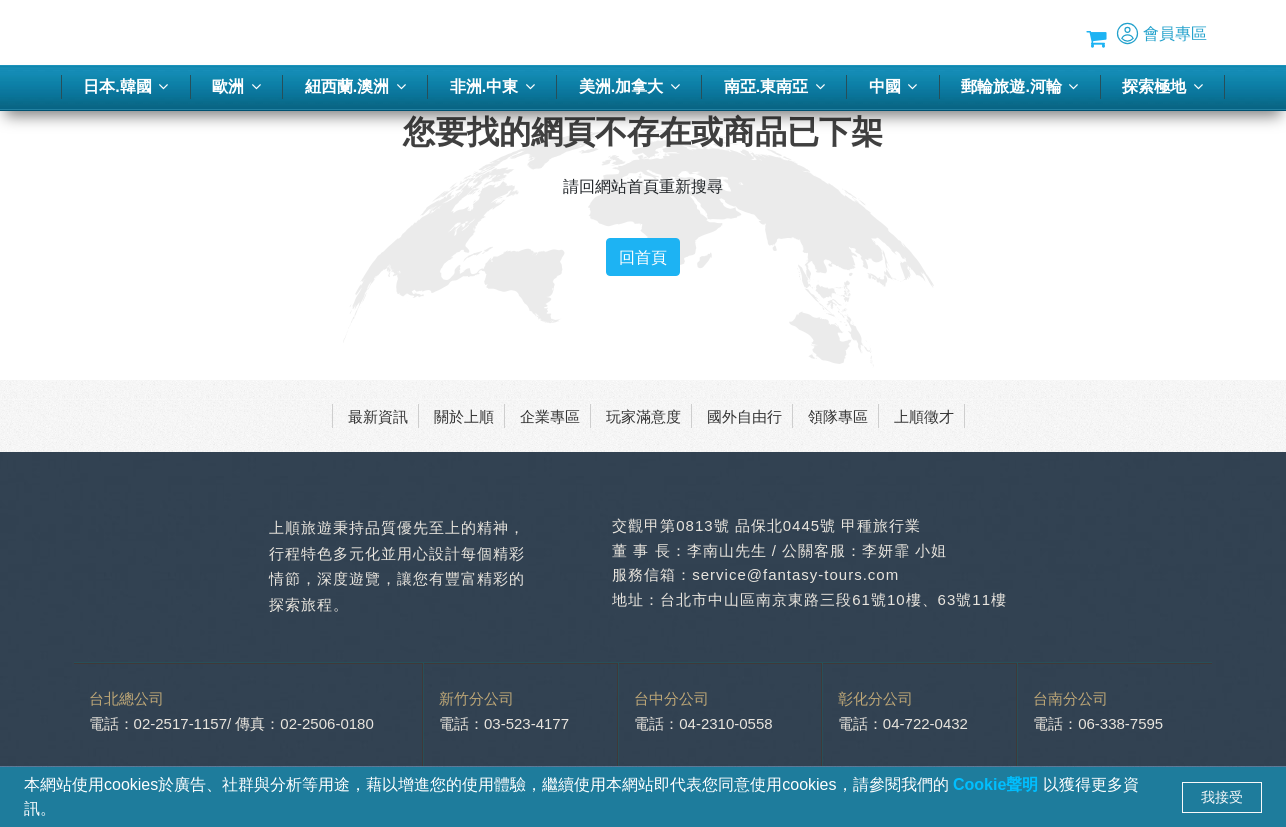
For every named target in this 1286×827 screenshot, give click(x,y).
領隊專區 (838, 416)
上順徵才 (924, 416)
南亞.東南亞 (774, 86)
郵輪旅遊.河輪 (1019, 86)
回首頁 (643, 257)
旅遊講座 (764, 33)
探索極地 (1162, 86)
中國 (893, 86)
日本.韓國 (125, 86)
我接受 (1222, 797)
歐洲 (236, 86)
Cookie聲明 (998, 784)
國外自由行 (744, 416)
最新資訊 (378, 416)
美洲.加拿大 (629, 86)
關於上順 (464, 416)
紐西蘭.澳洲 (355, 86)
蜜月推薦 (839, 33)
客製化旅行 (550, 33)
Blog (974, 33)
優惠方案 (914, 33)
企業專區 (550, 416)
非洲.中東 (492, 86)
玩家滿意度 (643, 416)
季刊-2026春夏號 (661, 33)
